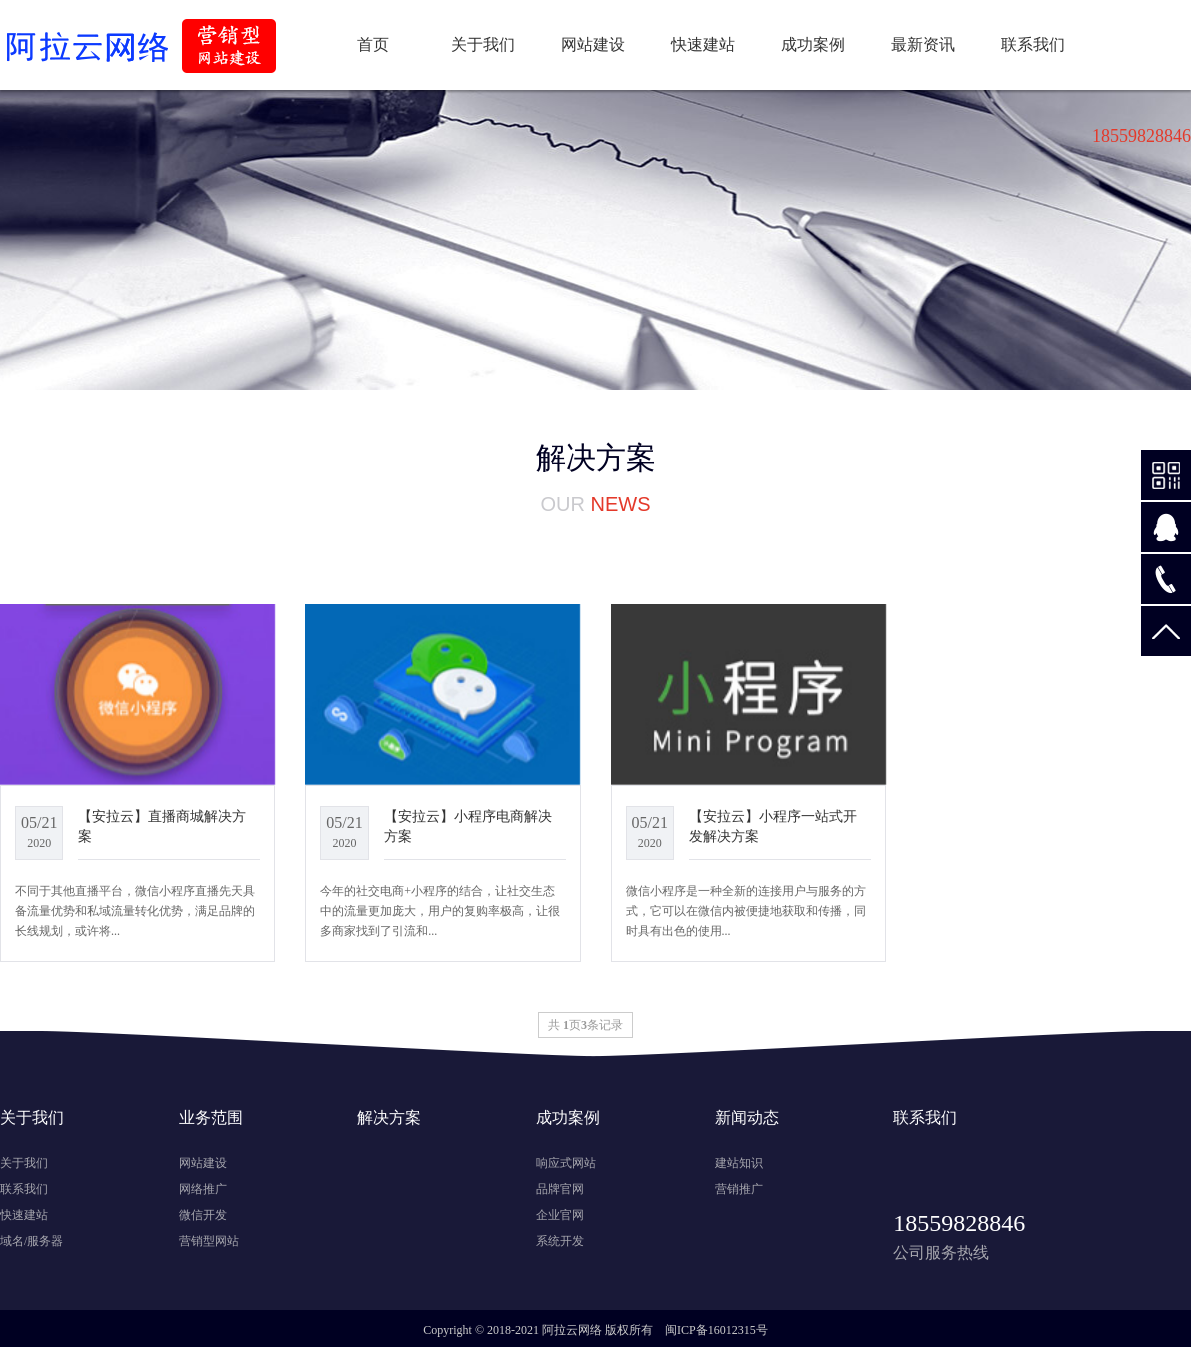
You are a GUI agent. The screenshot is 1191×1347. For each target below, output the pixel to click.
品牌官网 (560, 1189)
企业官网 (560, 1215)
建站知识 (739, 1163)
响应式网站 (566, 1163)
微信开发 (203, 1215)
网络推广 (203, 1189)
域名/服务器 (31, 1241)
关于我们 (483, 44)
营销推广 (739, 1189)
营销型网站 (209, 1241)
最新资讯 (923, 44)
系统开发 (560, 1241)
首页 (373, 44)
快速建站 (703, 44)
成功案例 (813, 44)
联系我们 (1033, 44)
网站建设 (593, 44)
